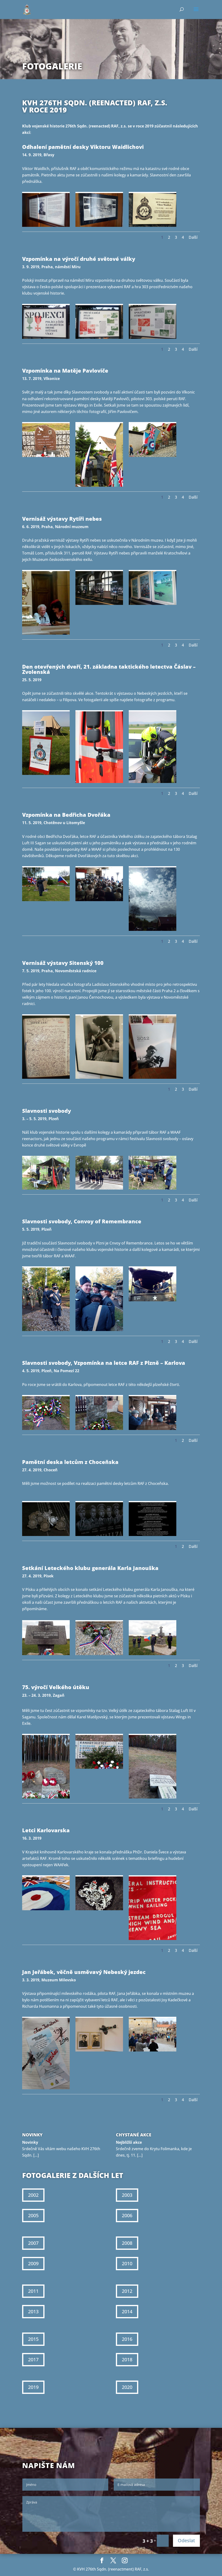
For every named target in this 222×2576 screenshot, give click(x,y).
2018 (127, 2359)
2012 (127, 2291)
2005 (33, 2215)
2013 (33, 2311)
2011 (33, 2291)
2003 (127, 2195)
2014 (127, 2311)
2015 (33, 2339)
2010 (127, 2263)
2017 (33, 2359)
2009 (33, 2263)
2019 (33, 2387)
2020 (127, 2387)
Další (193, 237)
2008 (127, 2243)
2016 (127, 2339)
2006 (127, 2215)
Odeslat (186, 2540)
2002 (33, 2195)
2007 (33, 2243)
